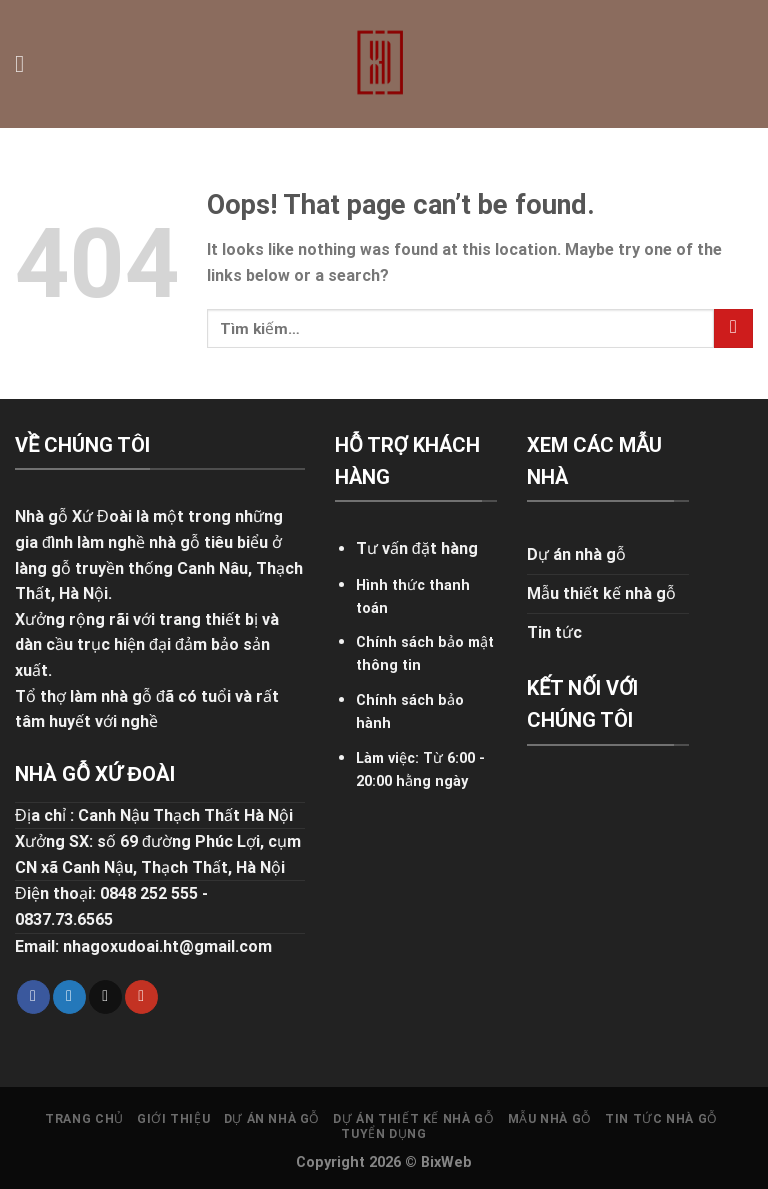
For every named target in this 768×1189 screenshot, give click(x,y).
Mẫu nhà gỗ (550, 1119)
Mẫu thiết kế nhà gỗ (601, 593)
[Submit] (733, 328)
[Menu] (27, 63)
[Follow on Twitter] (69, 997)
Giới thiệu (173, 1119)
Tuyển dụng (383, 1134)
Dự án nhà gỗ (576, 554)
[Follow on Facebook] (33, 997)
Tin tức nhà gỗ (661, 1119)
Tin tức (554, 632)
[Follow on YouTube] (141, 997)
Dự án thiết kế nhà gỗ (413, 1119)
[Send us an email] (105, 997)
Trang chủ (84, 1119)
